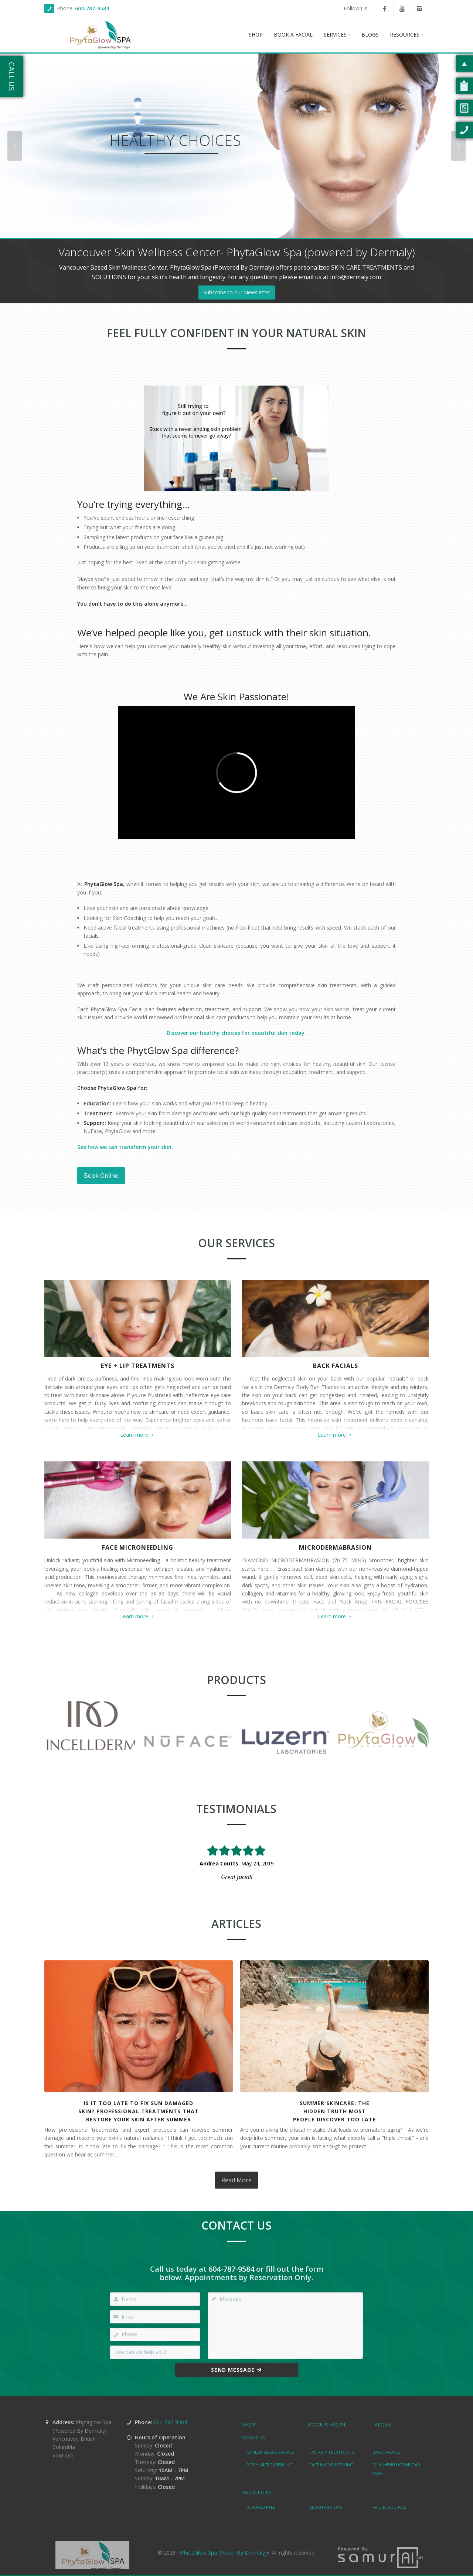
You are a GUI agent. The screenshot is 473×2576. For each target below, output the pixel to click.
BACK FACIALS (335, 1366)
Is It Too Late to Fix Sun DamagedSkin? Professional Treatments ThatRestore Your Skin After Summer (138, 2111)
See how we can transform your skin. (125, 1146)
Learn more (137, 1434)
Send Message (236, 2369)
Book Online (101, 1175)
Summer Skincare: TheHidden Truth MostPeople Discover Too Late (334, 2111)
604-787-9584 (92, 8)
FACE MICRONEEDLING (137, 1547)
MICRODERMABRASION (335, 1547)
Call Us (12, 76)
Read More (236, 2180)
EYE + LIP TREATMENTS (137, 1366)
